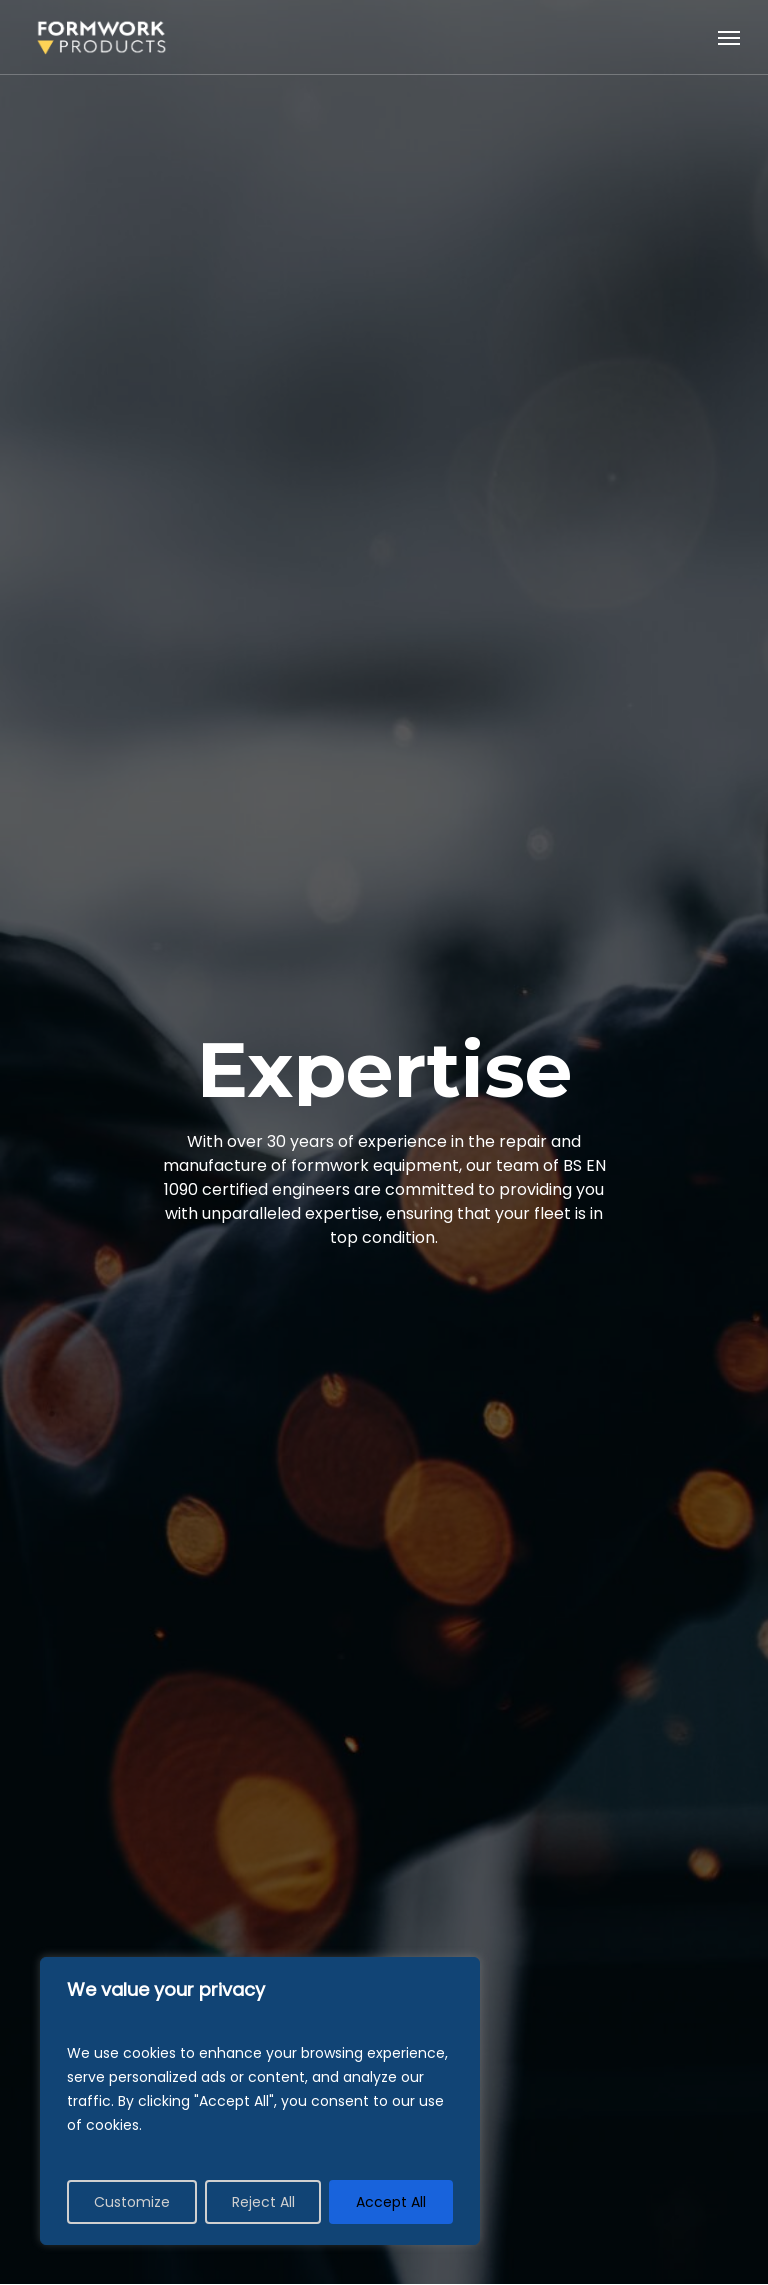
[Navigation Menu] (729, 37)
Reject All (263, 2202)
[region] (260, 2101)
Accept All (391, 2202)
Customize (132, 2202)
